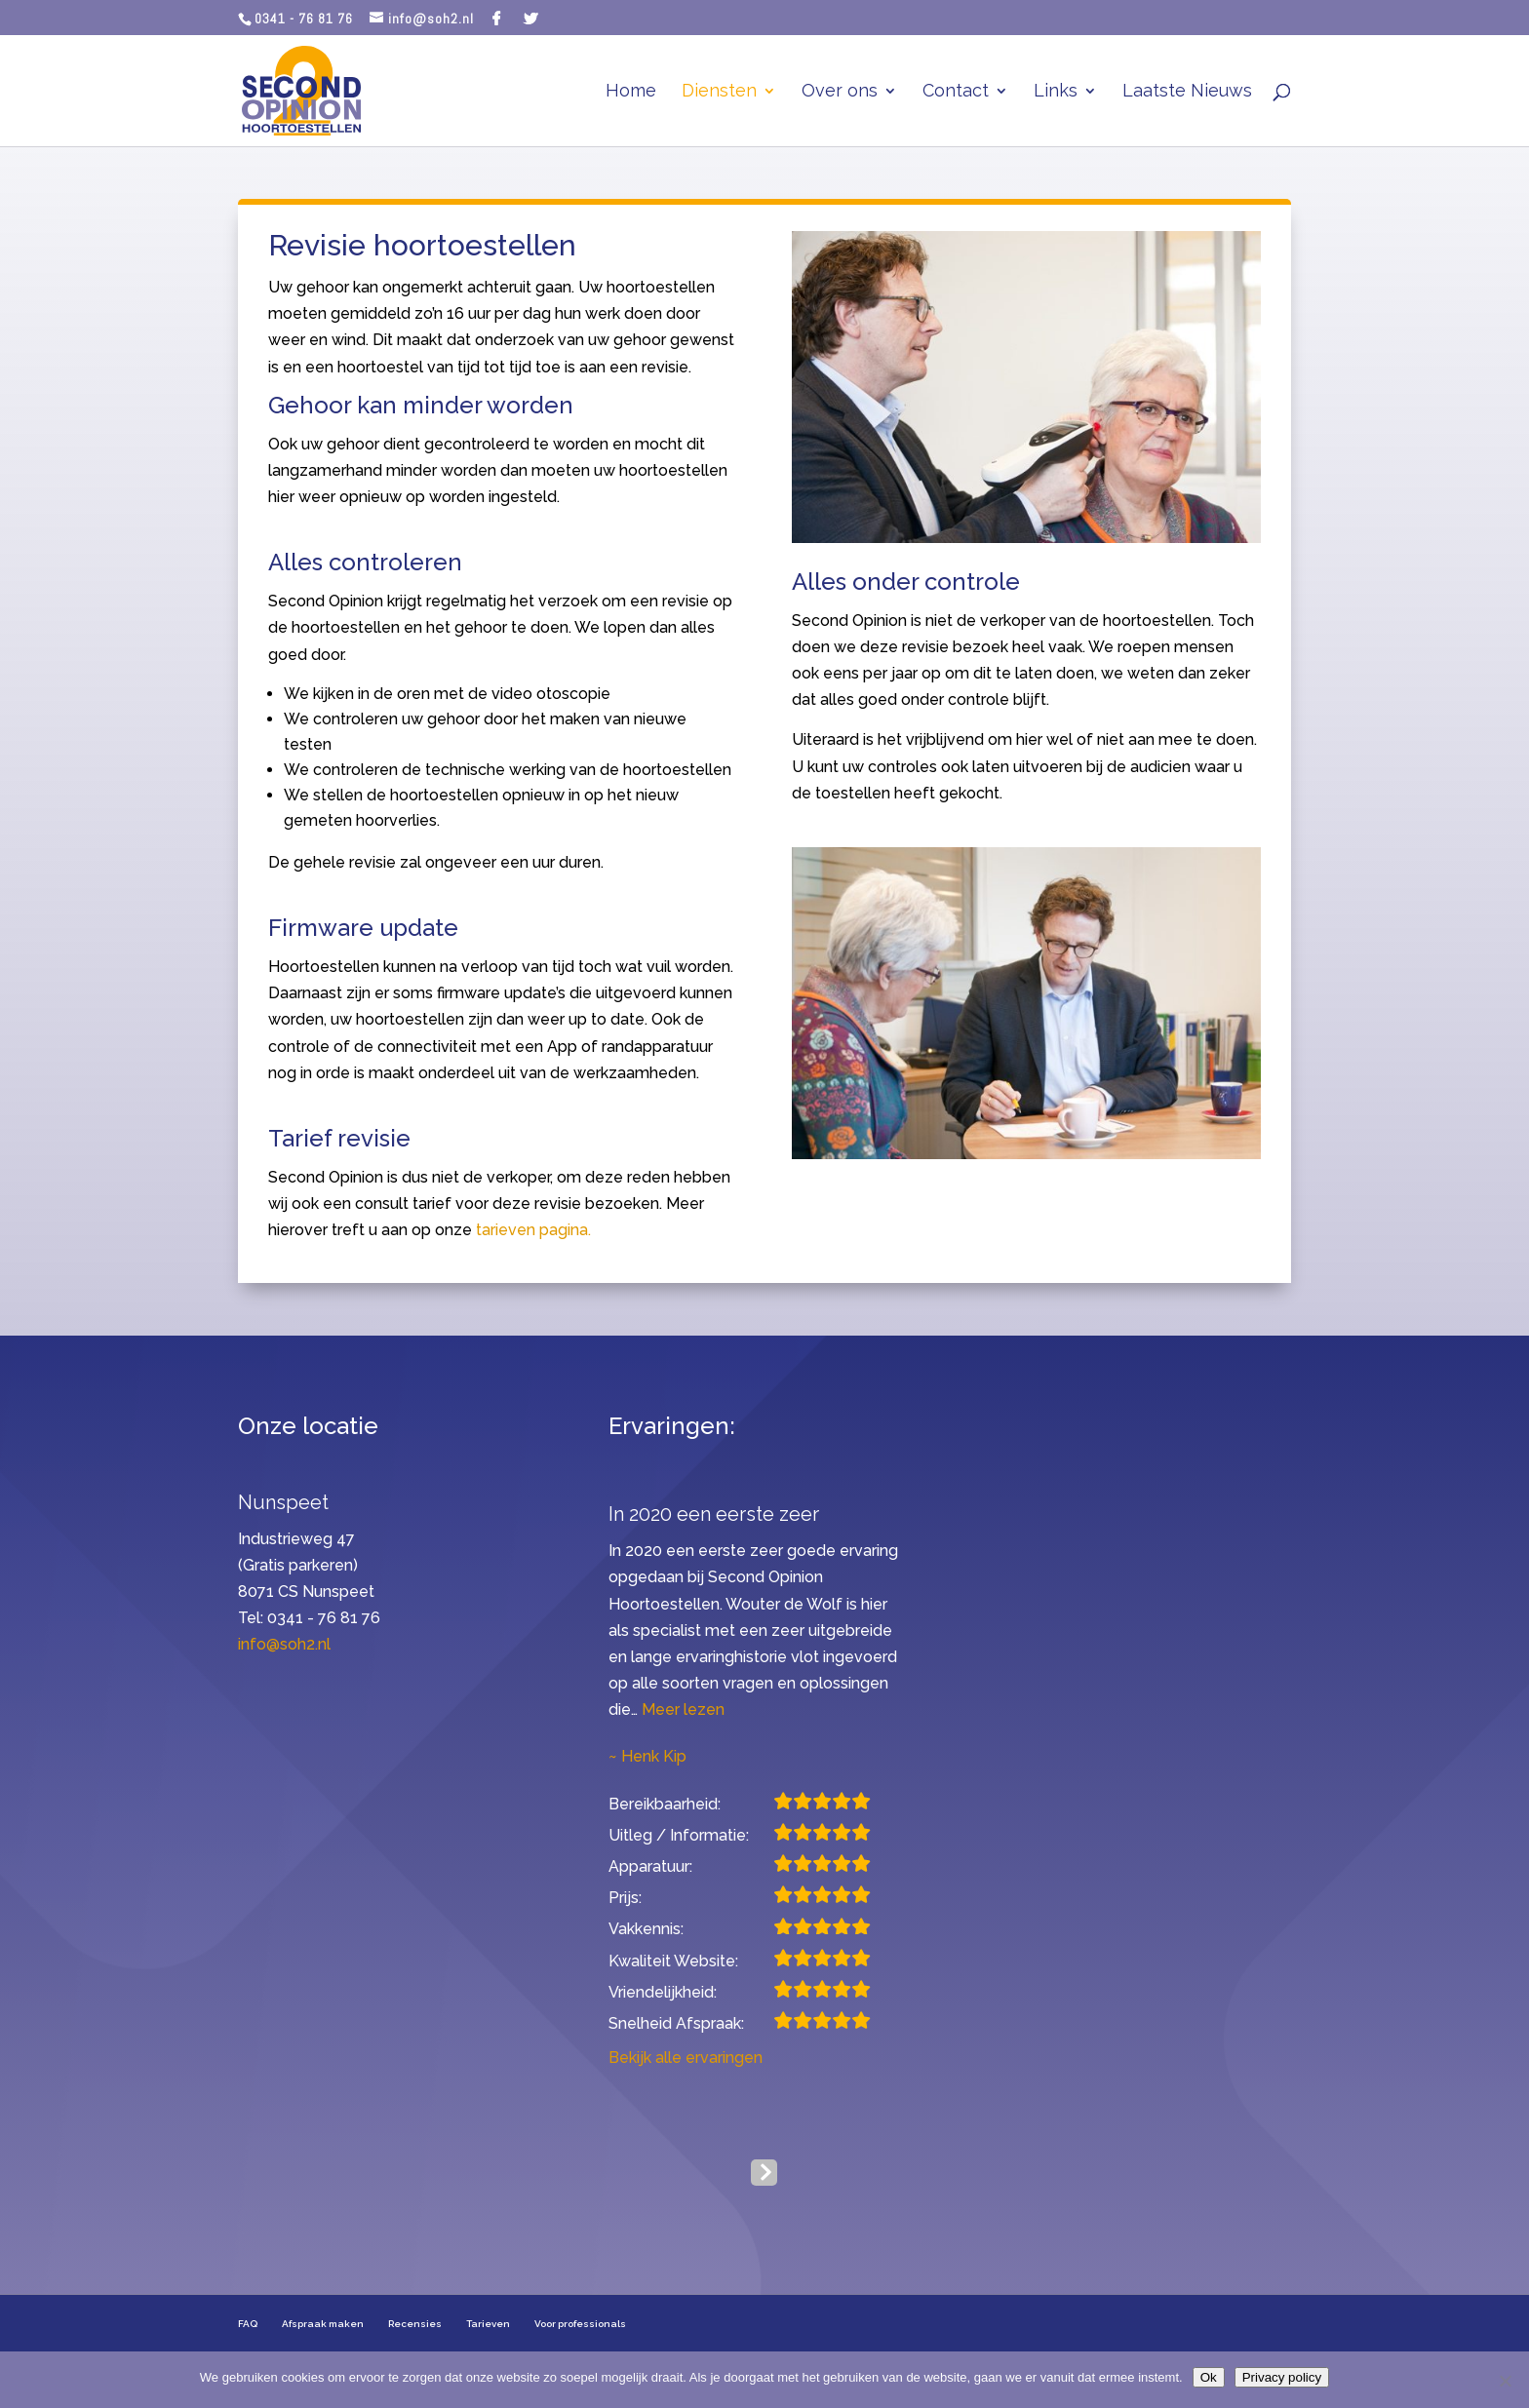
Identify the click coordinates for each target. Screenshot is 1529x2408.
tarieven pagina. (533, 1230)
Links (1056, 92)
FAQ (247, 2323)
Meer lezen (683, 1709)
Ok (1208, 2377)
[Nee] (1504, 2380)
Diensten (719, 92)
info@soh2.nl (284, 1644)
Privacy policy (1281, 2377)
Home (631, 92)
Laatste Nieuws (1187, 92)
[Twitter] (531, 18)
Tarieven (488, 2323)
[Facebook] (497, 18)
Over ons (840, 92)
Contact (955, 92)
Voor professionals (580, 2323)
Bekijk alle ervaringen (685, 2057)
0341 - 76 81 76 (304, 18)
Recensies (415, 2323)
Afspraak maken (323, 2323)
